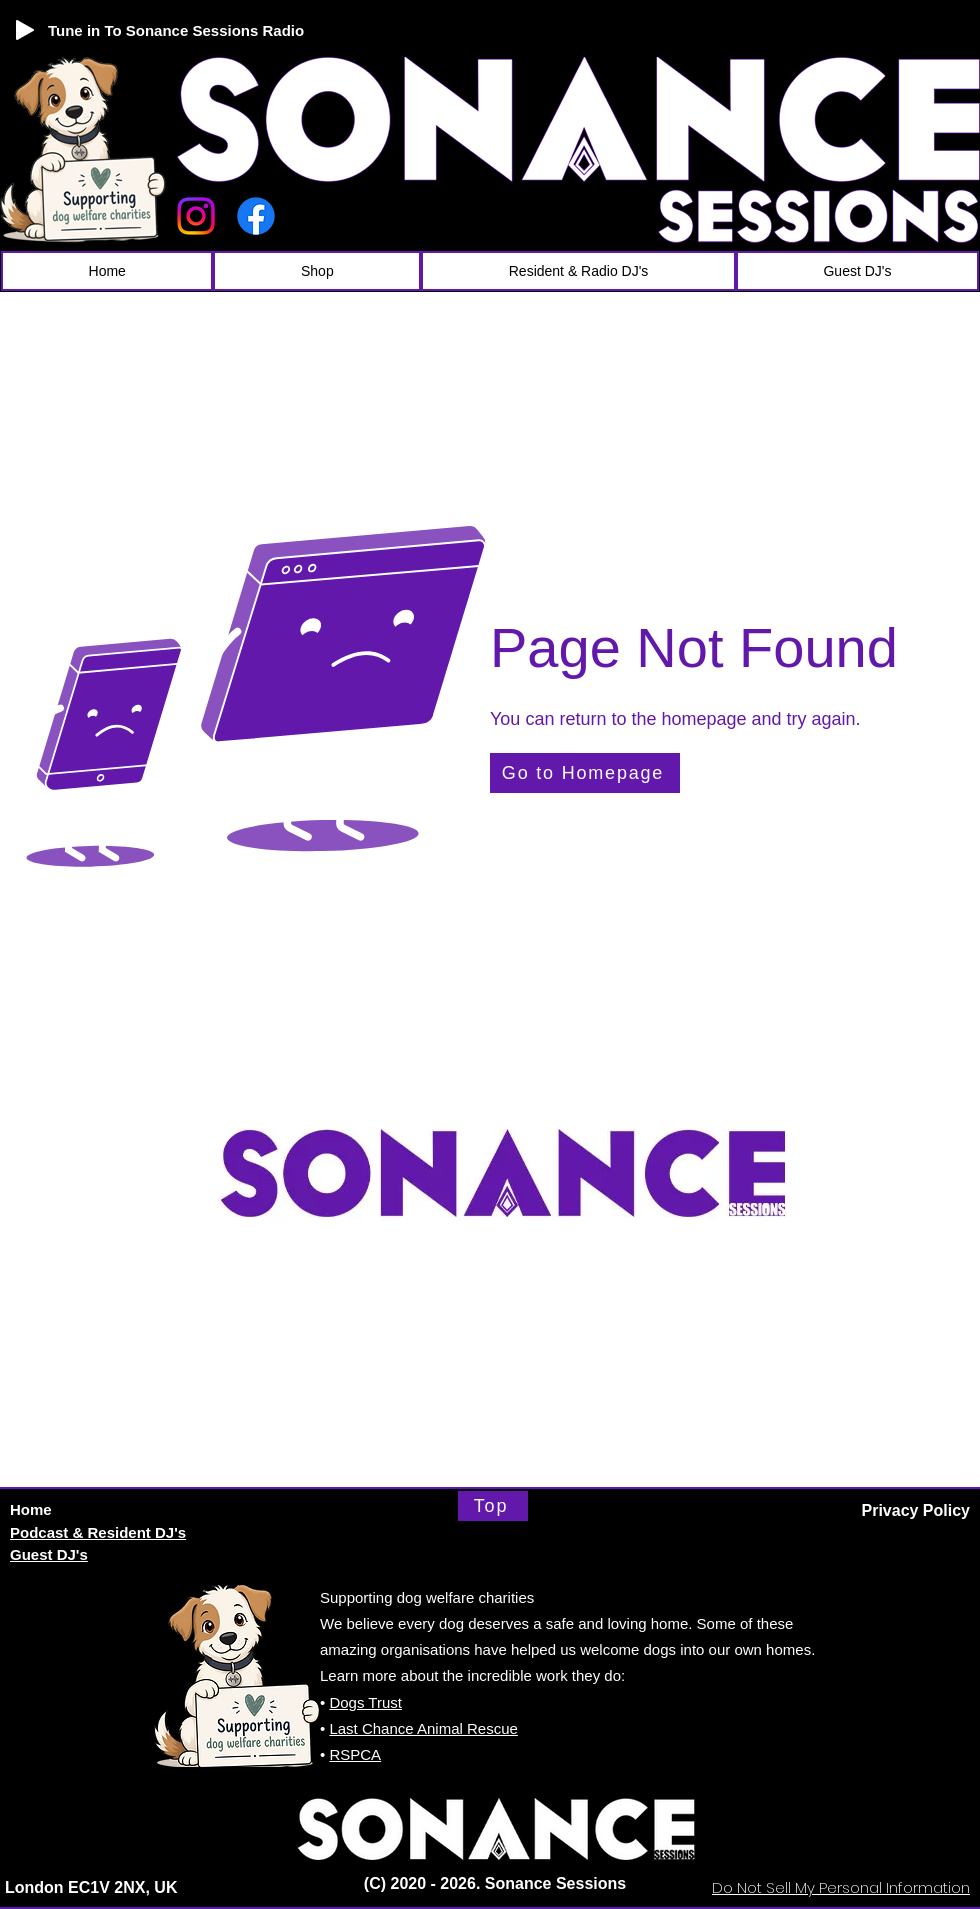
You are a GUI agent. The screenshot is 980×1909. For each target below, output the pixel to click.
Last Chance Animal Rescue (423, 1728)
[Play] (25, 30)
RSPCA (355, 1754)
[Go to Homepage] (585, 773)
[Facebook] (256, 216)
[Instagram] (196, 216)
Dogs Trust (365, 1702)
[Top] (493, 1506)
